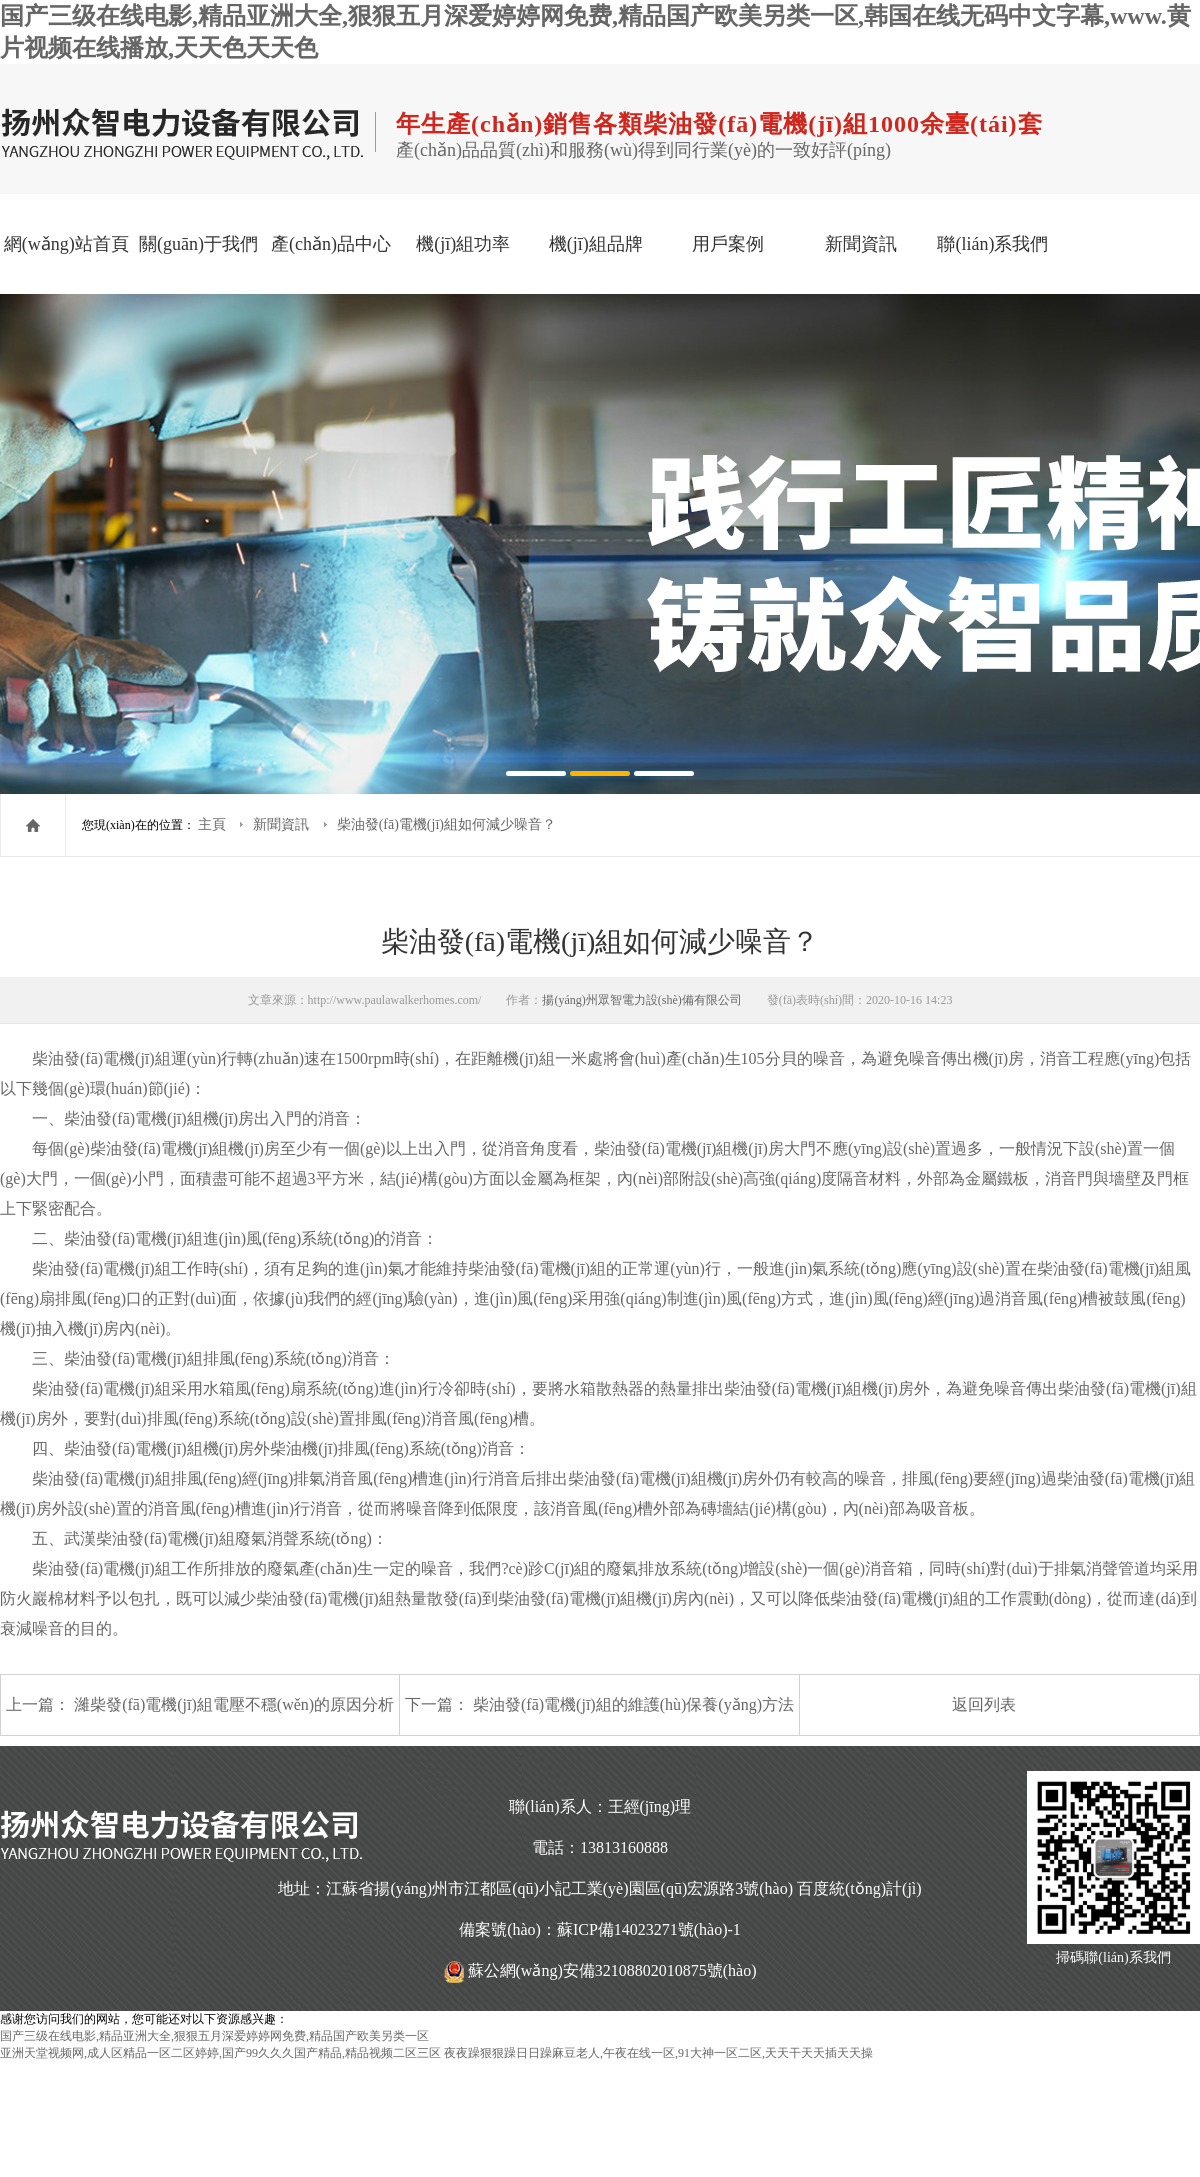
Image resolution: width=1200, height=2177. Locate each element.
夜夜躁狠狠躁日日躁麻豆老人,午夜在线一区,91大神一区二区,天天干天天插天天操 (658, 2053)
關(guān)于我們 (198, 244)
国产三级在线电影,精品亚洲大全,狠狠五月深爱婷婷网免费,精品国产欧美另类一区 (214, 2036)
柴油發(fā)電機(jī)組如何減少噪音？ (446, 824)
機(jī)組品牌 (596, 244)
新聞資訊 (861, 244)
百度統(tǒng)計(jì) (859, 1888)
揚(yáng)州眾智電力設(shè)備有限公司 (641, 1000)
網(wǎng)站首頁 (66, 244)
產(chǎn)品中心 (331, 244)
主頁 (214, 824)
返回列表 (984, 1704)
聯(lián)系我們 (992, 244)
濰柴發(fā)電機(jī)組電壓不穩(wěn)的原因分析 (234, 1704)
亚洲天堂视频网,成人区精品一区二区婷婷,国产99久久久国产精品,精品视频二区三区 (220, 2053)
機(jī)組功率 (463, 244)
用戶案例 (728, 244)
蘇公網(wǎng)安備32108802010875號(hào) (612, 1970)
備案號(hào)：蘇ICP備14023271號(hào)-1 (600, 1929)
